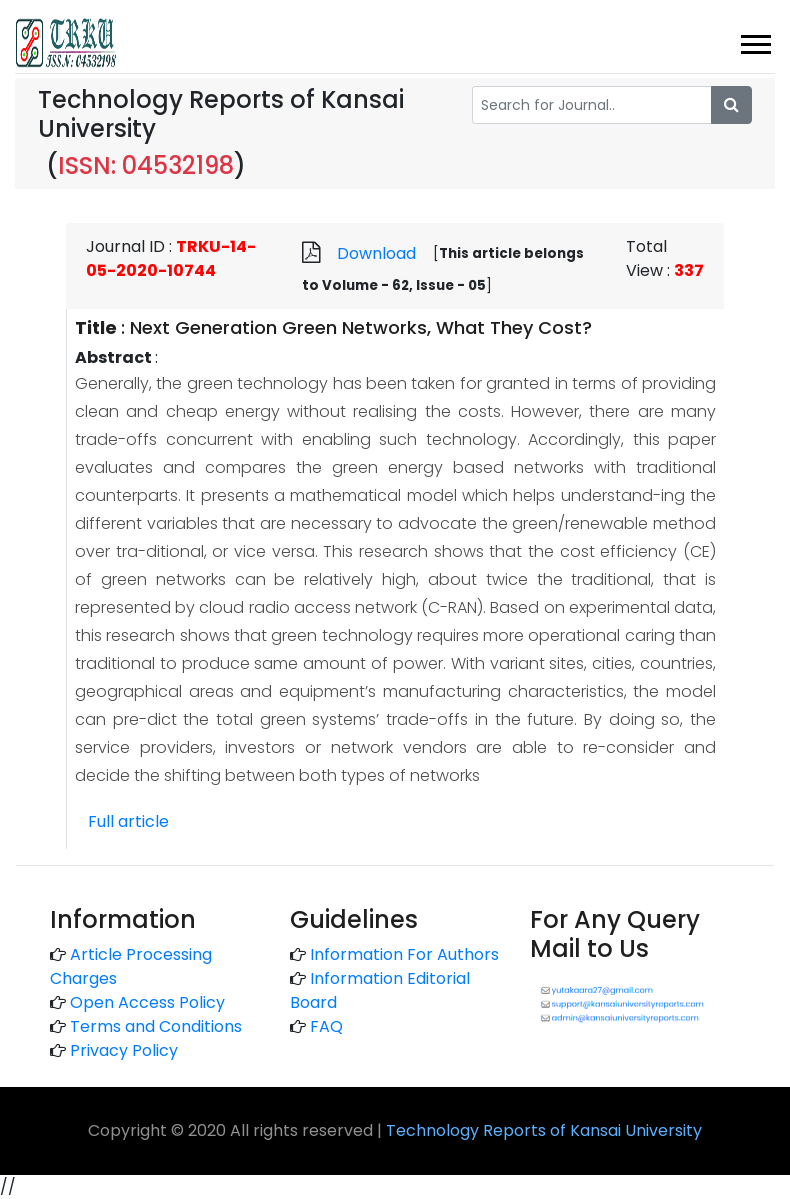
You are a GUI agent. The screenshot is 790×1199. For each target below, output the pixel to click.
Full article (128, 821)
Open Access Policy (147, 1002)
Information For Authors (404, 954)
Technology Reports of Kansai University (544, 1130)
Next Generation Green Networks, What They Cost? (361, 327)
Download (376, 253)
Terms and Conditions (156, 1026)
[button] (754, 40)
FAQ (326, 1026)
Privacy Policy (124, 1050)
